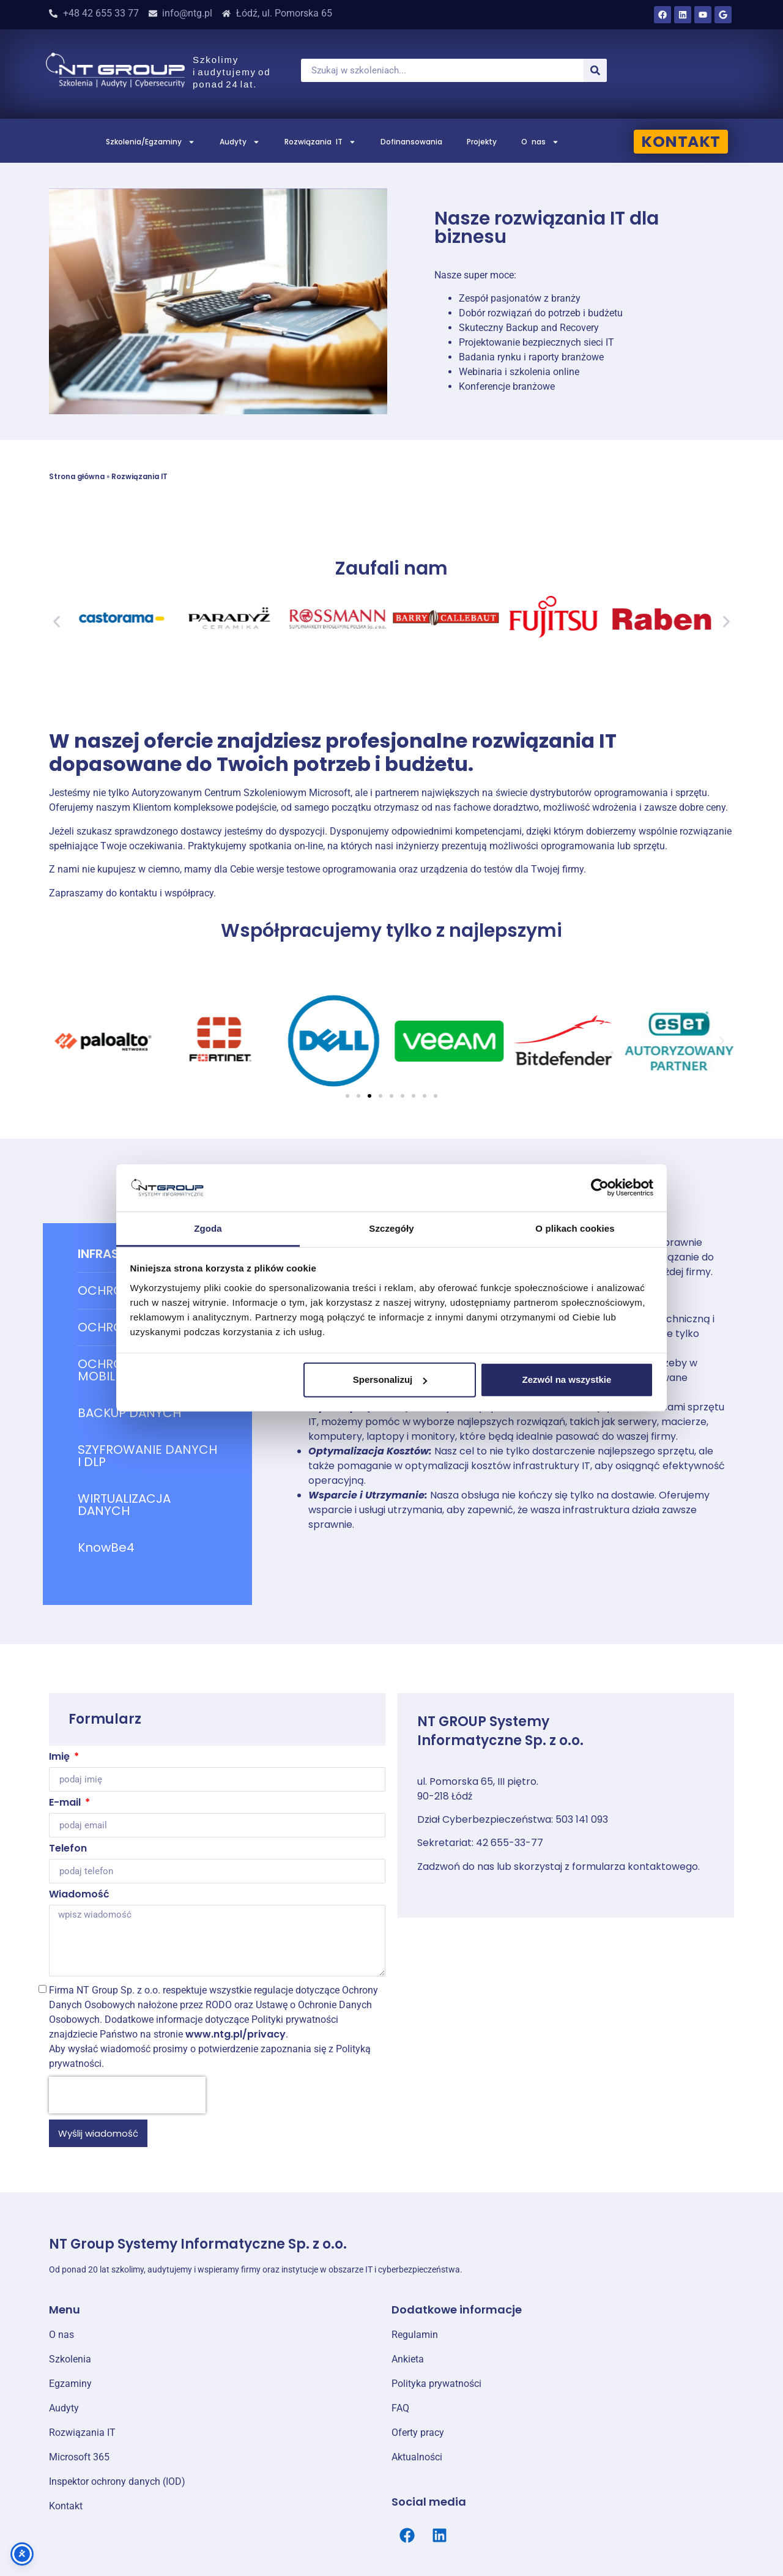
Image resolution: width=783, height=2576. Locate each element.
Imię (60, 1757)
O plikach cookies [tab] (574, 1228)
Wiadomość (79, 1895)
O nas (540, 142)
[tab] (147, 1412)
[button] (56, 622)
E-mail (66, 1803)
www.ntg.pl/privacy (235, 2034)
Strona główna (77, 477)
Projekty (482, 141)
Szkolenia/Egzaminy (150, 142)
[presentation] (127, 2095)
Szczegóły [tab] (391, 1228)
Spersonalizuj (390, 1379)
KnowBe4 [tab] (106, 1547)
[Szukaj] (595, 70)
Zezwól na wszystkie (566, 1379)
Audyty (240, 142)
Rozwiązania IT (320, 142)
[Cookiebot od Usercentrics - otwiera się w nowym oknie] (599, 1187)
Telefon (68, 1849)
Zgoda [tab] (208, 1228)
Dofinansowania (411, 141)
